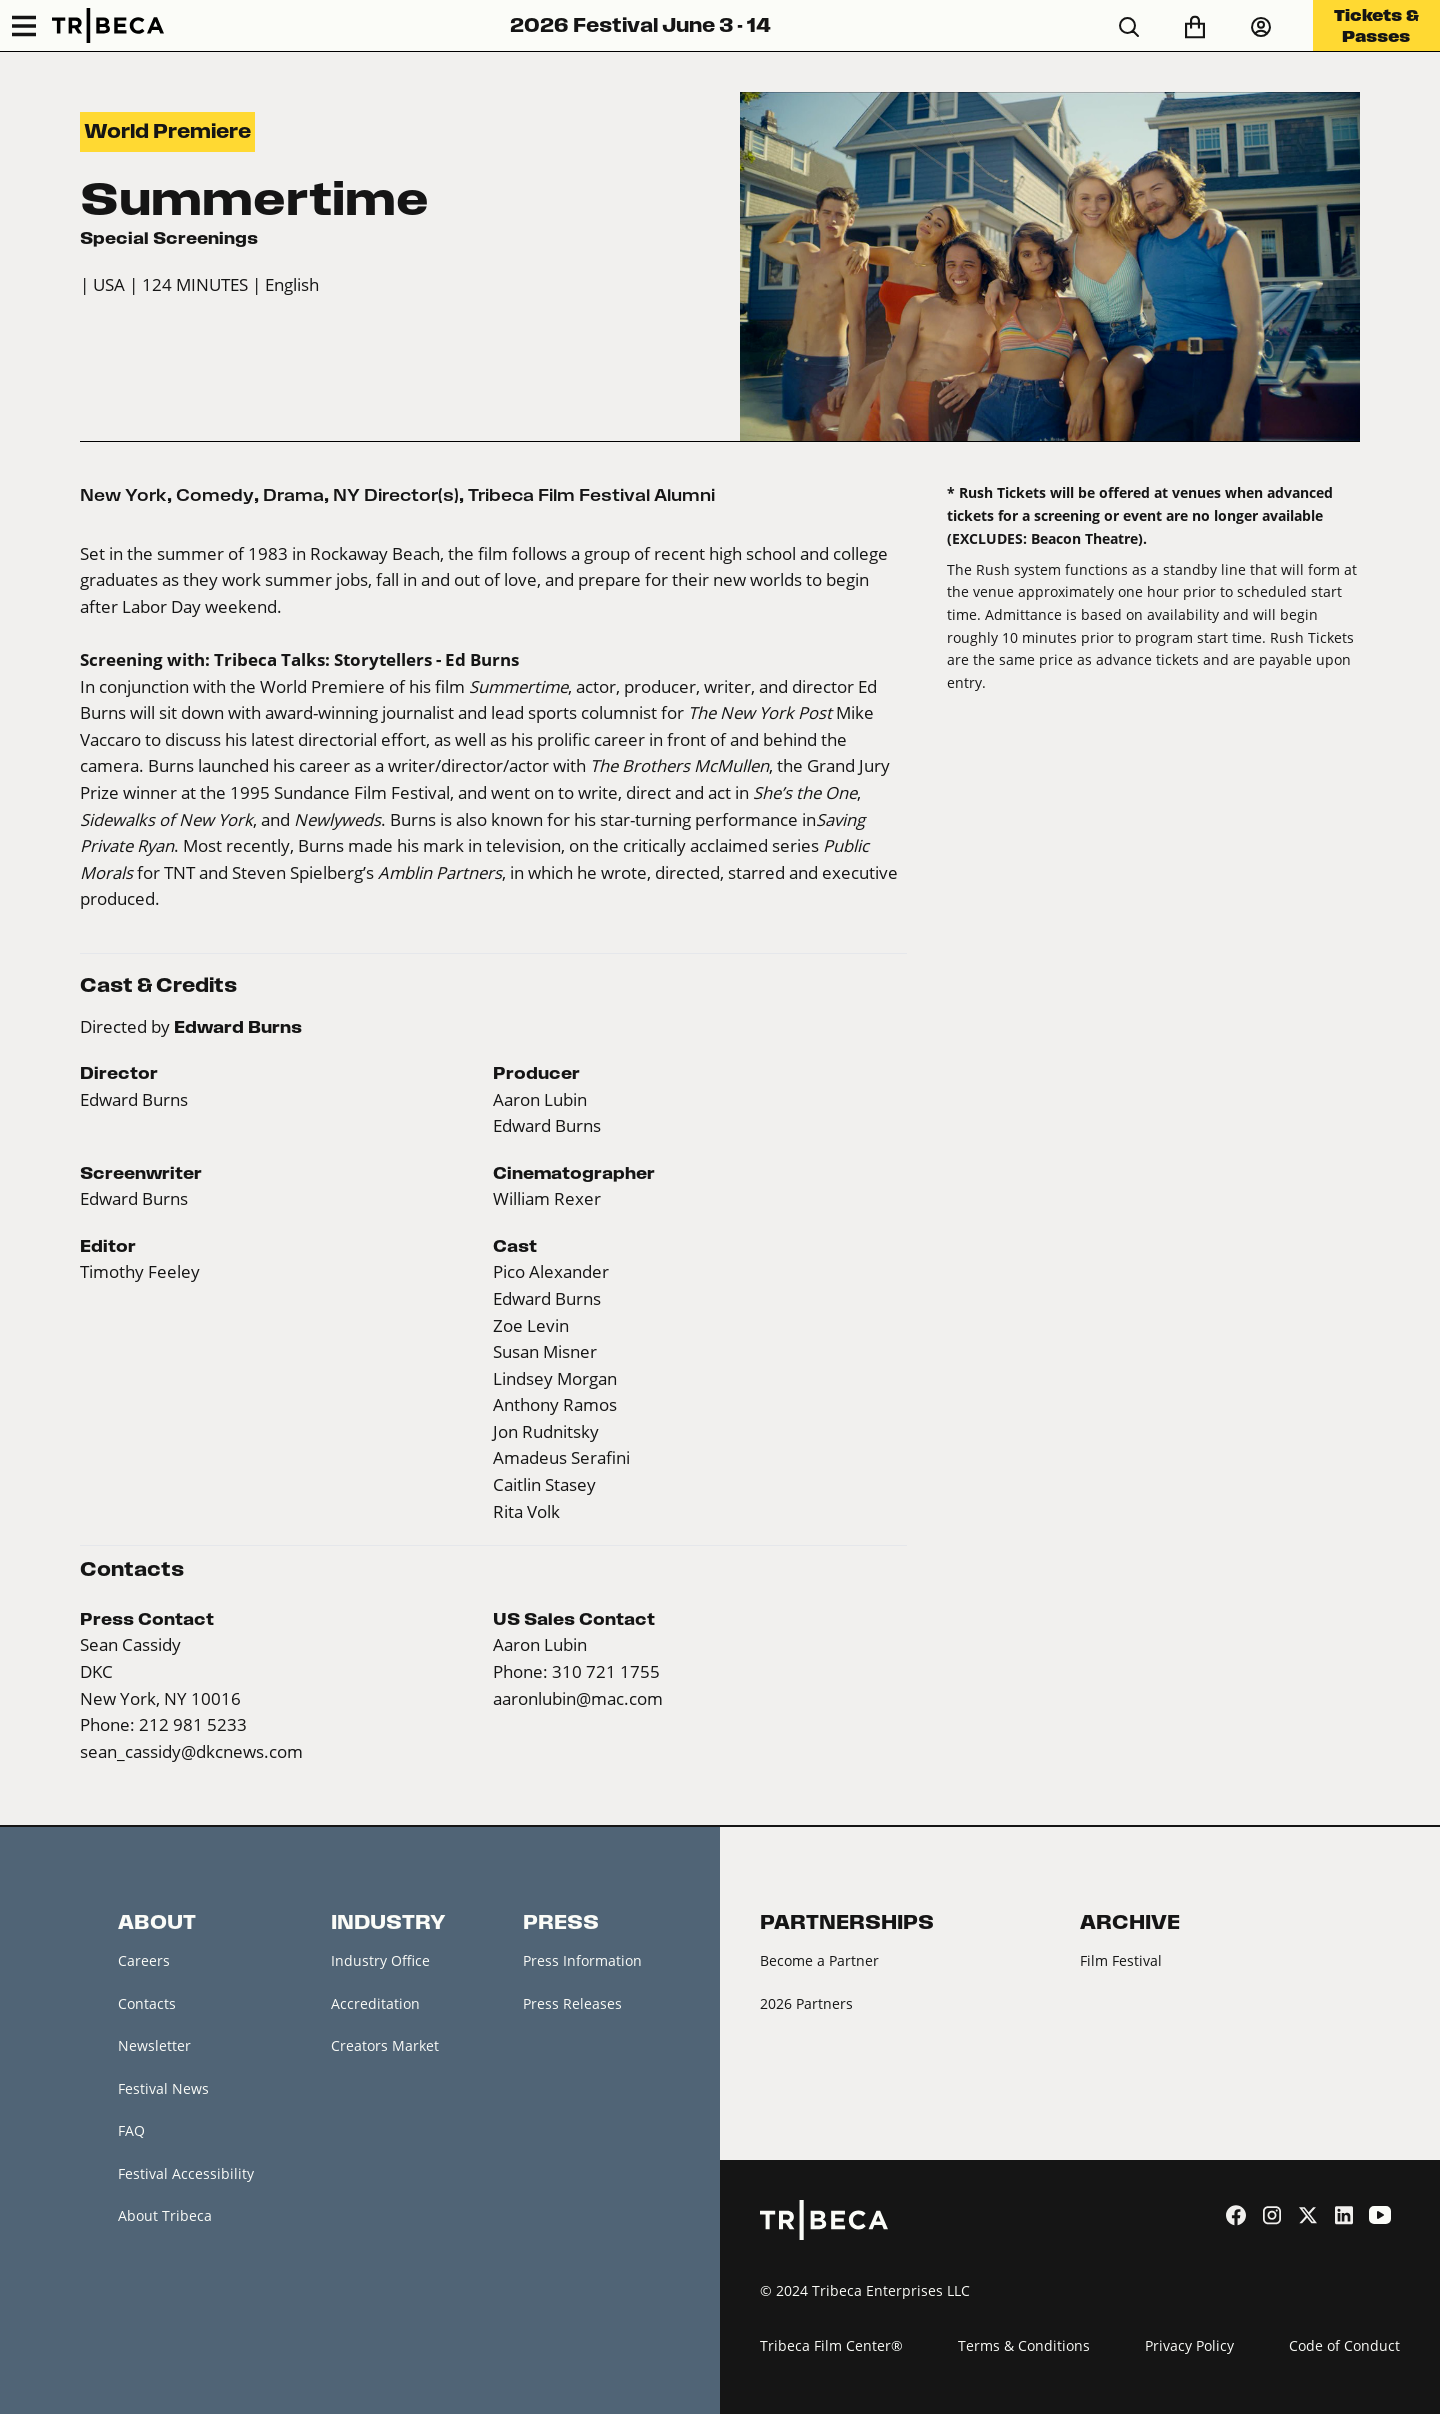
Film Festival (1121, 1960)
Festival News (163, 2088)
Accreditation (375, 2003)
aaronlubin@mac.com (578, 1699)
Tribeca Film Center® (831, 2345)
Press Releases (572, 2003)
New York (123, 495)
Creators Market (385, 2045)
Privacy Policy (1189, 2345)
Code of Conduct (1344, 2345)
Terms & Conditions (1024, 2345)
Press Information (582, 1960)
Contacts (147, 2003)
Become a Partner (819, 1960)
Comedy (215, 495)
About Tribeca (165, 2215)
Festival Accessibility (186, 2173)
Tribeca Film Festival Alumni (591, 495)
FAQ (131, 2130)
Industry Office (380, 1960)
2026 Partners (806, 2003)
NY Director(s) (396, 495)
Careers (144, 1960)
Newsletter (154, 2045)
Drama (293, 495)
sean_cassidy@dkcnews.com (191, 1752)
